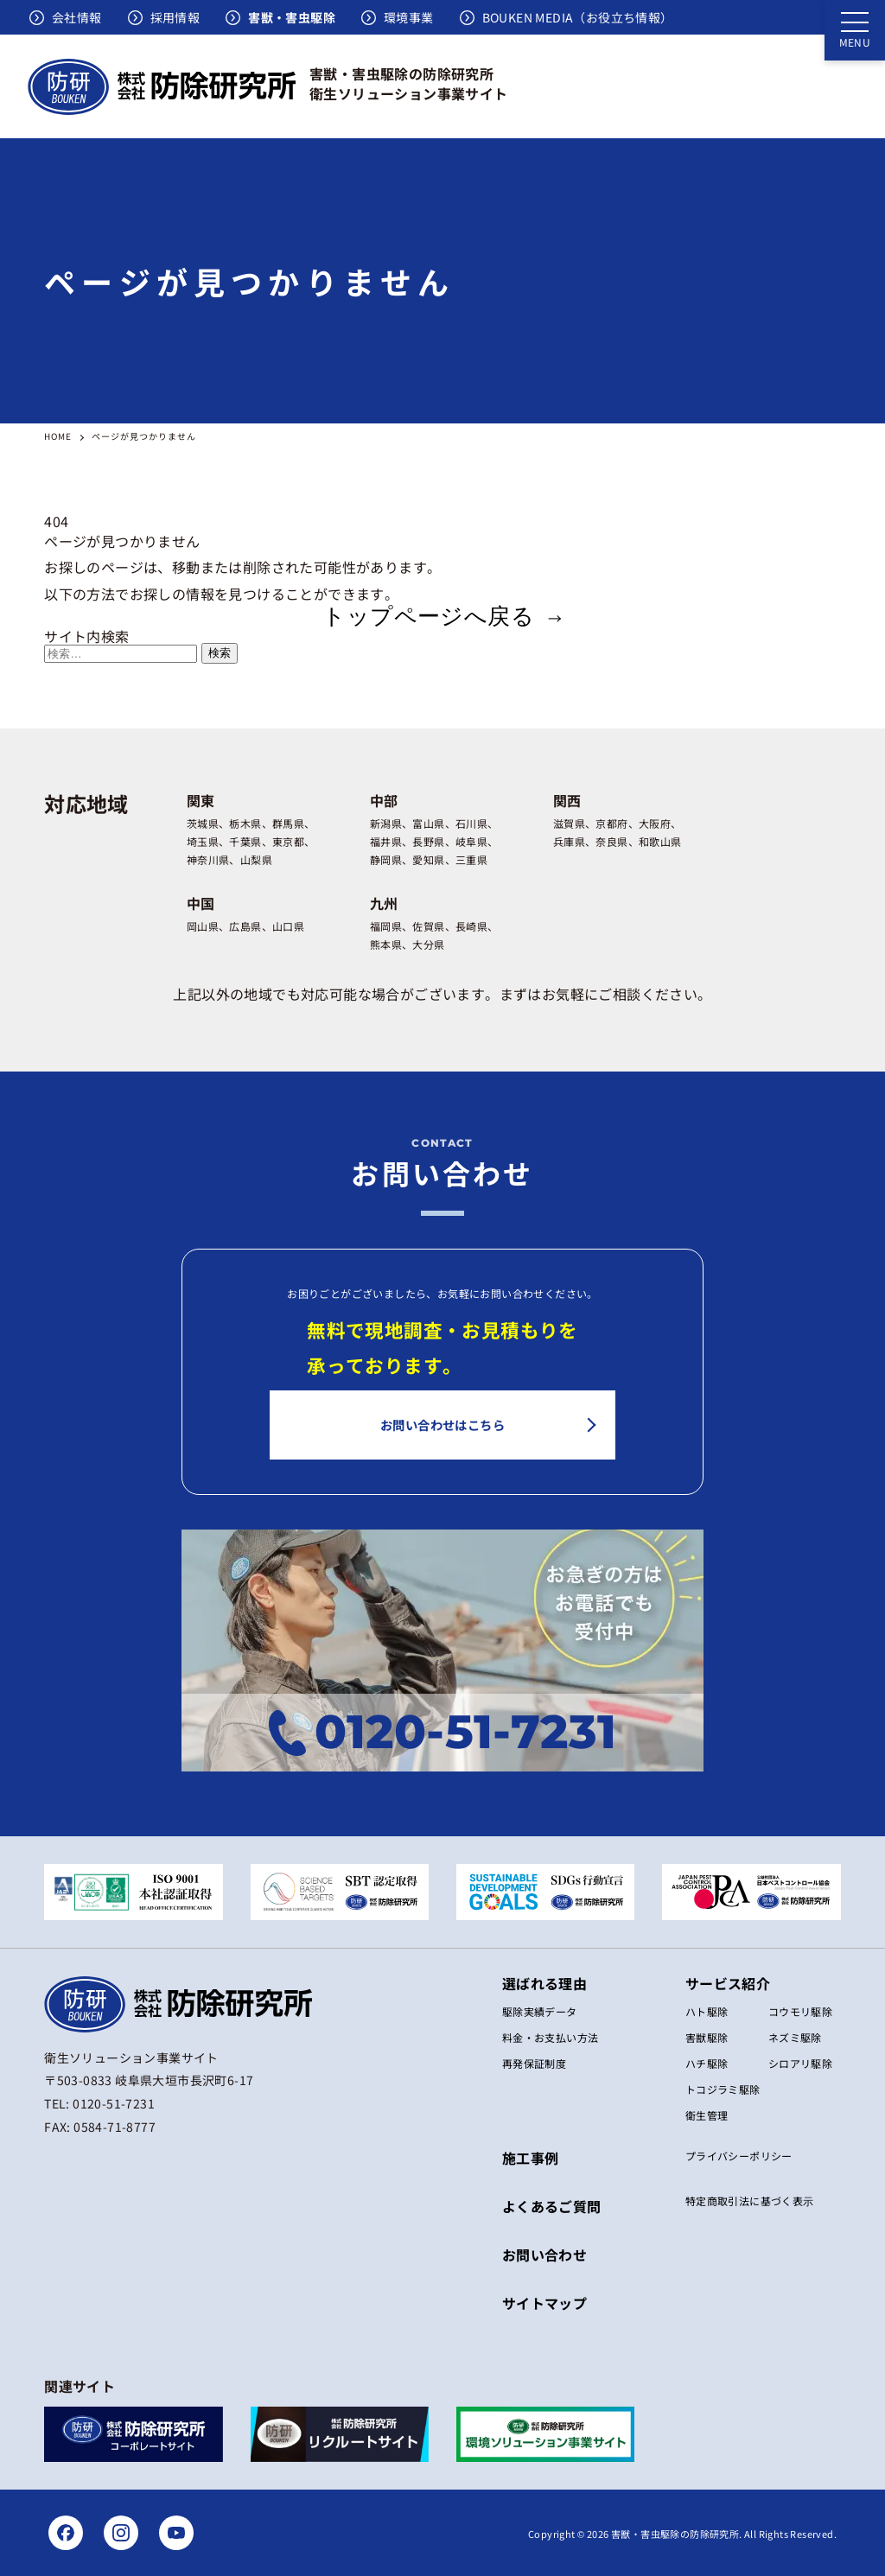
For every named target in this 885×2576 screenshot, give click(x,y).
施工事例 (530, 2158)
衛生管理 (707, 2115)
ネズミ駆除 (795, 2037)
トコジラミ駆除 (723, 2089)
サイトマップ (544, 2303)
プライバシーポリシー (739, 2156)
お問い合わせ (544, 2254)
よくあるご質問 (552, 2206)
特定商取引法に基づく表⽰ (749, 2201)
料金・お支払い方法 (550, 2037)
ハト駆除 (707, 2011)
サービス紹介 (727, 1983)
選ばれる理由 (544, 1983)
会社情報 (77, 17)
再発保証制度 (534, 2063)
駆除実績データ (539, 2011)
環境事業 (409, 17)
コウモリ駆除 (800, 2011)
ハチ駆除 (707, 2063)
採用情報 (175, 17)
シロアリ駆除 (800, 2063)
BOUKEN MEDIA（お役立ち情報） (577, 17)
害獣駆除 (707, 2037)
